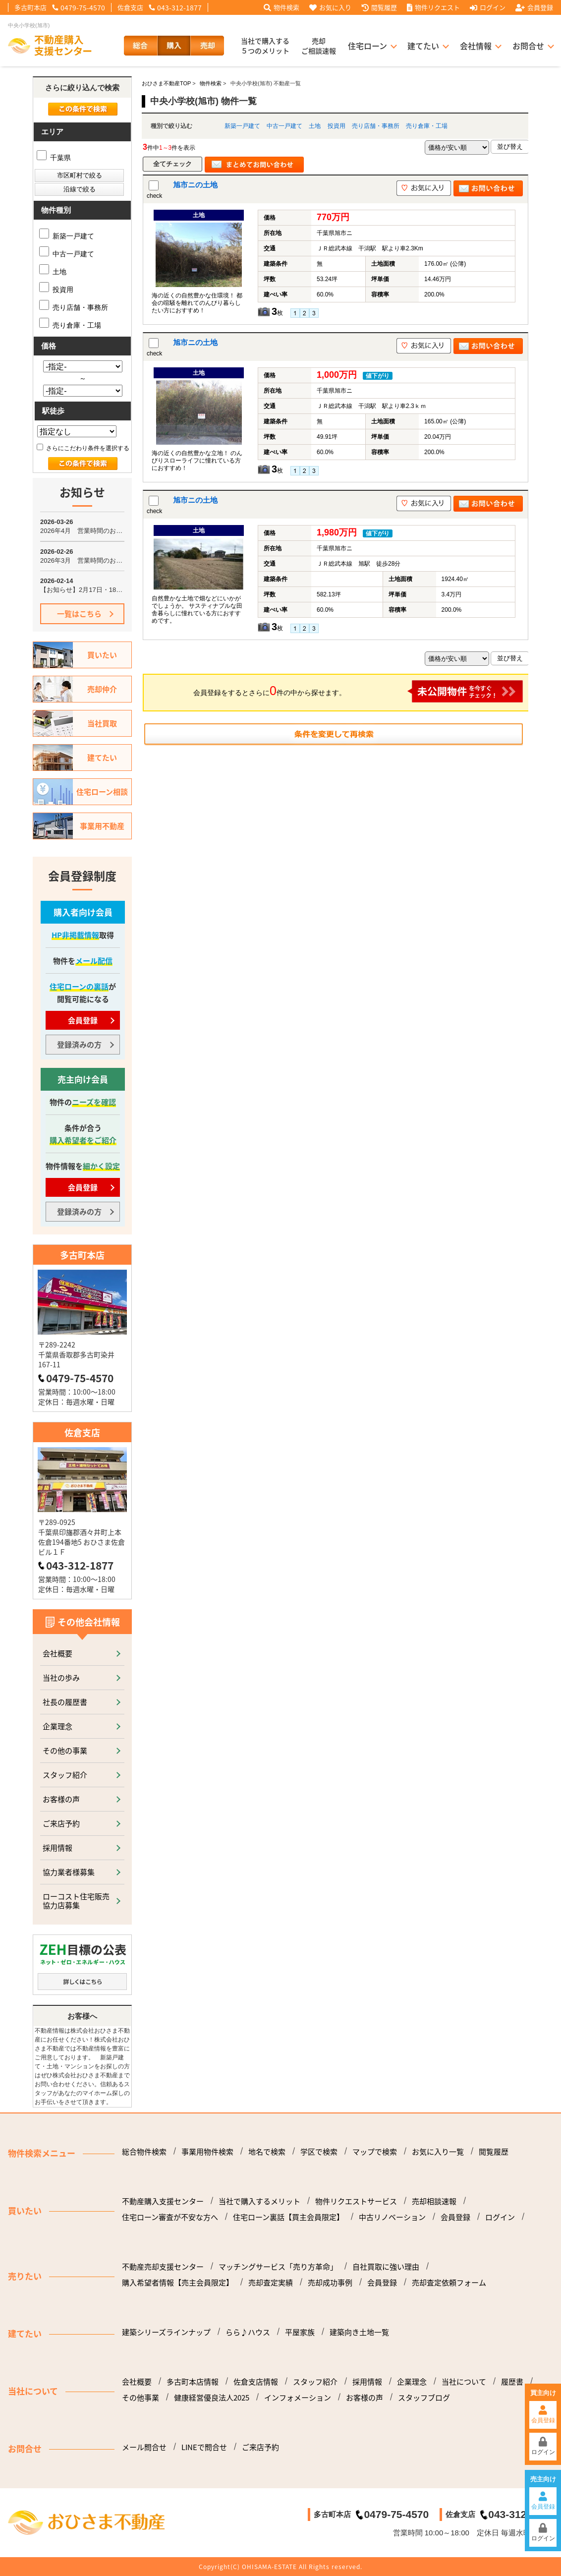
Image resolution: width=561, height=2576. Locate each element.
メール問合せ (144, 2447)
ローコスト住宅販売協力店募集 (76, 1900)
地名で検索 (266, 2151)
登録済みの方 (79, 1044)
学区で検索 (318, 2151)
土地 (315, 125)
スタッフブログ (424, 2397)
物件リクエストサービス (356, 2201)
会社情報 (476, 46)
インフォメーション (297, 2397)
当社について (464, 2381)
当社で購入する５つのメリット (265, 46)
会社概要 (57, 1653)
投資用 (336, 125)
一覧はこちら (79, 613)
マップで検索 (374, 2151)
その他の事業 (65, 1750)
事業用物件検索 (207, 2151)
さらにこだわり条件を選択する (83, 448)
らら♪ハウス (247, 2332)
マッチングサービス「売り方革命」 (278, 2266)
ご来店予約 (61, 1823)
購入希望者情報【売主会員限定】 (177, 2282)
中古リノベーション (392, 2217)
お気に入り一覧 (438, 2151)
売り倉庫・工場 (427, 125)
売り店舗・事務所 (375, 125)
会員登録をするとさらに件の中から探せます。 (358, 691)
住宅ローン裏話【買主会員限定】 (288, 2217)
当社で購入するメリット (259, 2201)
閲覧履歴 (379, 7)
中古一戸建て (284, 125)
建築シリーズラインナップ (166, 2332)
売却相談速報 (434, 2201)
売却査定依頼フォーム (449, 2282)
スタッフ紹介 (65, 1774)
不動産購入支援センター (163, 2201)
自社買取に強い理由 (385, 2266)
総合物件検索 (144, 2151)
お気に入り (330, 7)
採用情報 (57, 1847)
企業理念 (57, 1726)
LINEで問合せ (204, 2447)
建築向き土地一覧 (359, 2332)
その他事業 (140, 2397)
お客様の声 (61, 1799)
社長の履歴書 (65, 1702)
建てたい (423, 46)
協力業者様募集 (69, 1872)
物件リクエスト (433, 7)
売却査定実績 (270, 2282)
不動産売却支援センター (163, 2266)
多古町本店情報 (193, 2381)
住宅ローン (367, 46)
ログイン (487, 7)
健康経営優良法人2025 (211, 2397)
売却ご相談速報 (318, 46)
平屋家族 (300, 2332)
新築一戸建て (242, 125)
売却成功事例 (330, 2282)
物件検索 (281, 7)
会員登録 (534, 7)
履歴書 (512, 2381)
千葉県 (54, 158)
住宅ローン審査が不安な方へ (170, 2217)
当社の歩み (61, 1677)
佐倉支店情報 (255, 2381)
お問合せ (528, 46)
